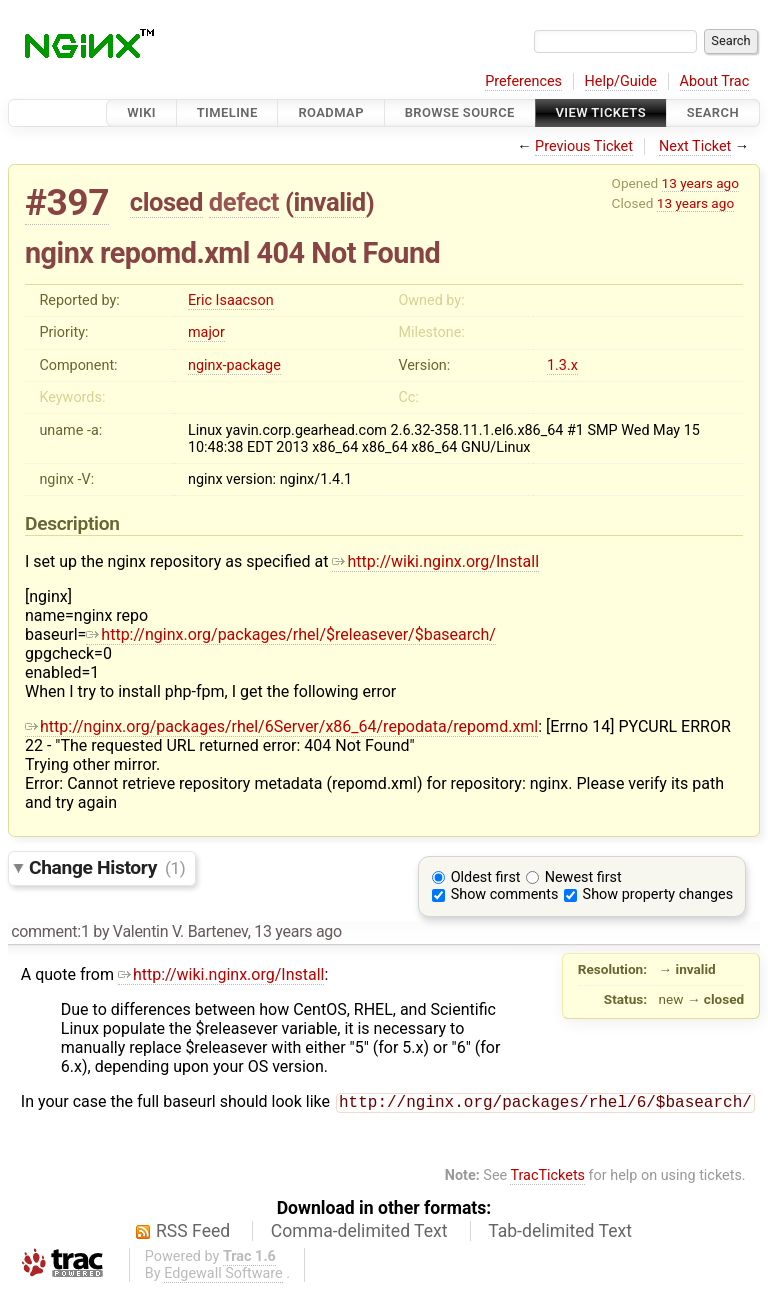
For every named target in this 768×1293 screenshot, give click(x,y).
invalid (329, 202)
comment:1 (50, 931)
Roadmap (331, 112)
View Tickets (601, 112)
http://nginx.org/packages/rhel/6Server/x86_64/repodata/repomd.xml (281, 726)
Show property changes (658, 894)
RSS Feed (193, 1233)
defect (244, 202)
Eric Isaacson (231, 300)
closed (166, 202)
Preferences (523, 81)
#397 (67, 202)
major (206, 332)
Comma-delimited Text (359, 1233)
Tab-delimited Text (560, 1233)
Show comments (505, 894)
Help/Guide (621, 81)
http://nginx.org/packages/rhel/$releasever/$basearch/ (291, 634)
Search (713, 112)
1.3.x (562, 365)
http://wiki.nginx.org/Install (435, 561)
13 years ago (700, 183)
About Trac (715, 81)
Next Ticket (695, 146)
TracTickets (547, 1177)
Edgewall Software (223, 1275)
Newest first (583, 877)
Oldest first (486, 877)
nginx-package (234, 365)
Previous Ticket (584, 146)
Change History (107, 867)
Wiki (141, 112)
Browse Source (460, 112)
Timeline (227, 112)
